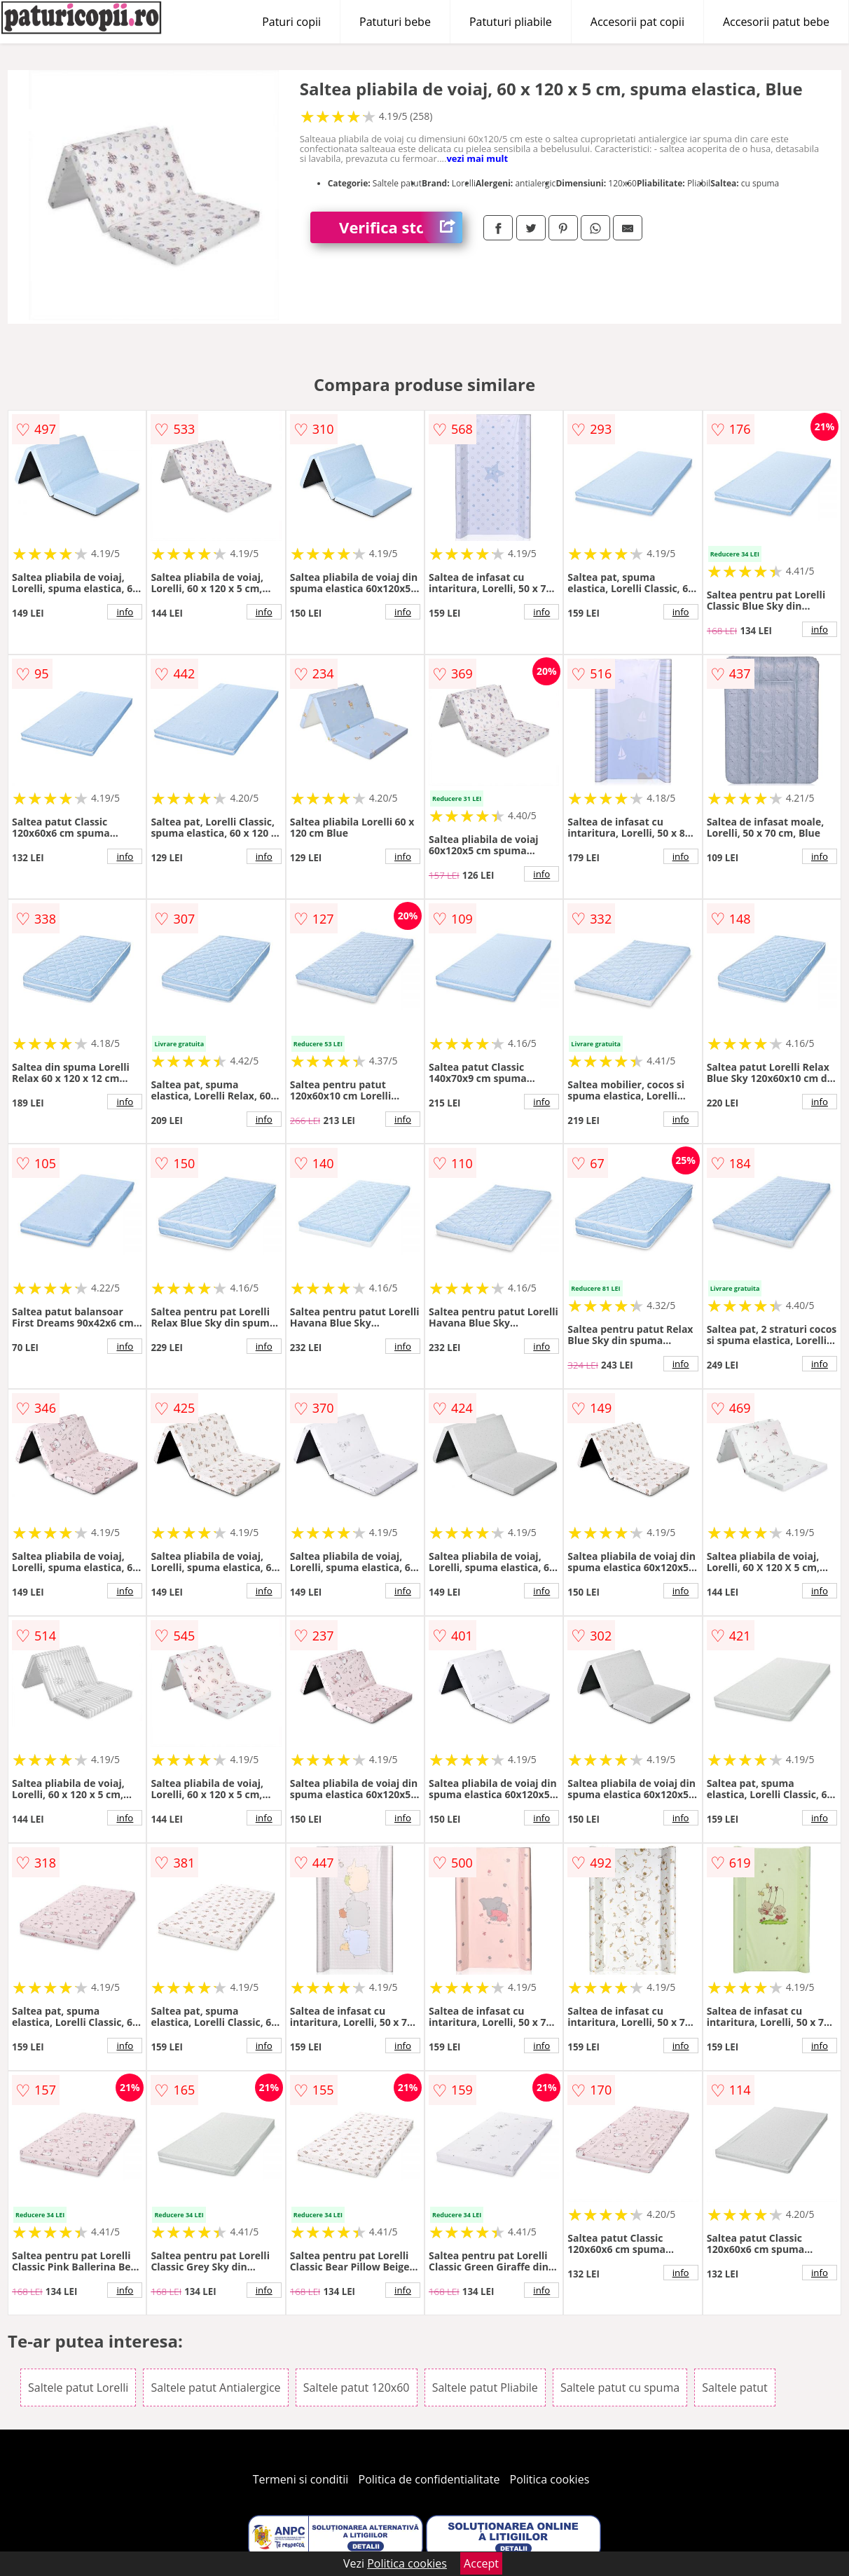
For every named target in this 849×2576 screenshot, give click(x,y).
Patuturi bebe (395, 21)
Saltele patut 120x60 (356, 2387)
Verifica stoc (400, 227)
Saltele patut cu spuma (619, 2387)
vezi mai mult (477, 158)
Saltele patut (734, 2387)
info (124, 611)
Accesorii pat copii (637, 21)
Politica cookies (550, 2479)
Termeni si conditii (301, 2479)
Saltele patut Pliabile (485, 2387)
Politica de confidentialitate (429, 2479)
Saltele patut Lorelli (78, 2387)
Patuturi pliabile (510, 21)
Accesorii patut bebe (776, 21)
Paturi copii (291, 21)
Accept (481, 2563)
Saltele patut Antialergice (215, 2387)
